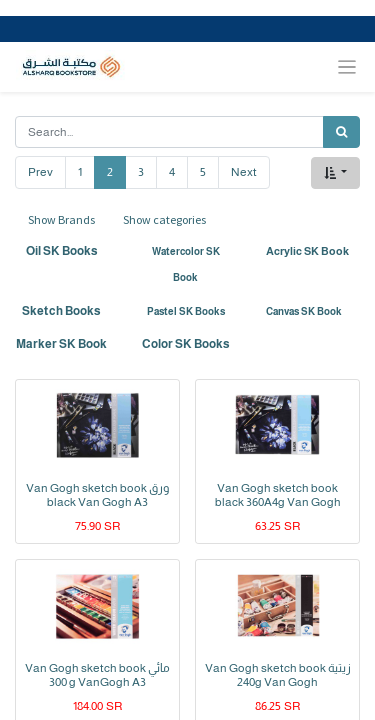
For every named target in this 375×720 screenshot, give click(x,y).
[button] (335, 173)
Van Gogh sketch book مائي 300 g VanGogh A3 (97, 675)
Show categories (164, 219)
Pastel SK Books (186, 311)
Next (244, 172)
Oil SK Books (62, 251)
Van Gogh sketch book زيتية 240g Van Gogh (278, 675)
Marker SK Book (61, 344)
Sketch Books (61, 311)
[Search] (341, 132)
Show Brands (61, 219)
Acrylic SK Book (307, 251)
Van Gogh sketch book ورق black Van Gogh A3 (97, 495)
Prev (40, 172)
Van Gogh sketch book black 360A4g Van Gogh (278, 495)
